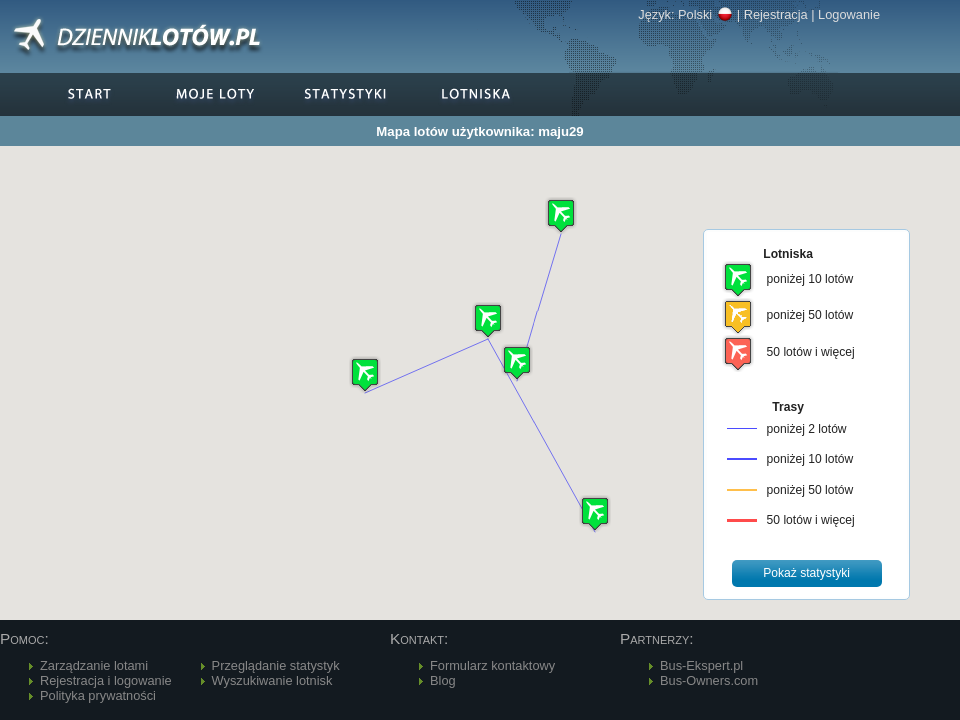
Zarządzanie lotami (94, 665)
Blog (443, 680)
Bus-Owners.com (709, 680)
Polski (705, 14)
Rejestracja (776, 14)
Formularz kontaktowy (492, 665)
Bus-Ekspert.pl (701, 665)
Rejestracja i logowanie (106, 680)
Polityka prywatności (98, 695)
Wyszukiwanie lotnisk (272, 680)
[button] (488, 320)
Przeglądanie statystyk (276, 665)
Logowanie (849, 14)
